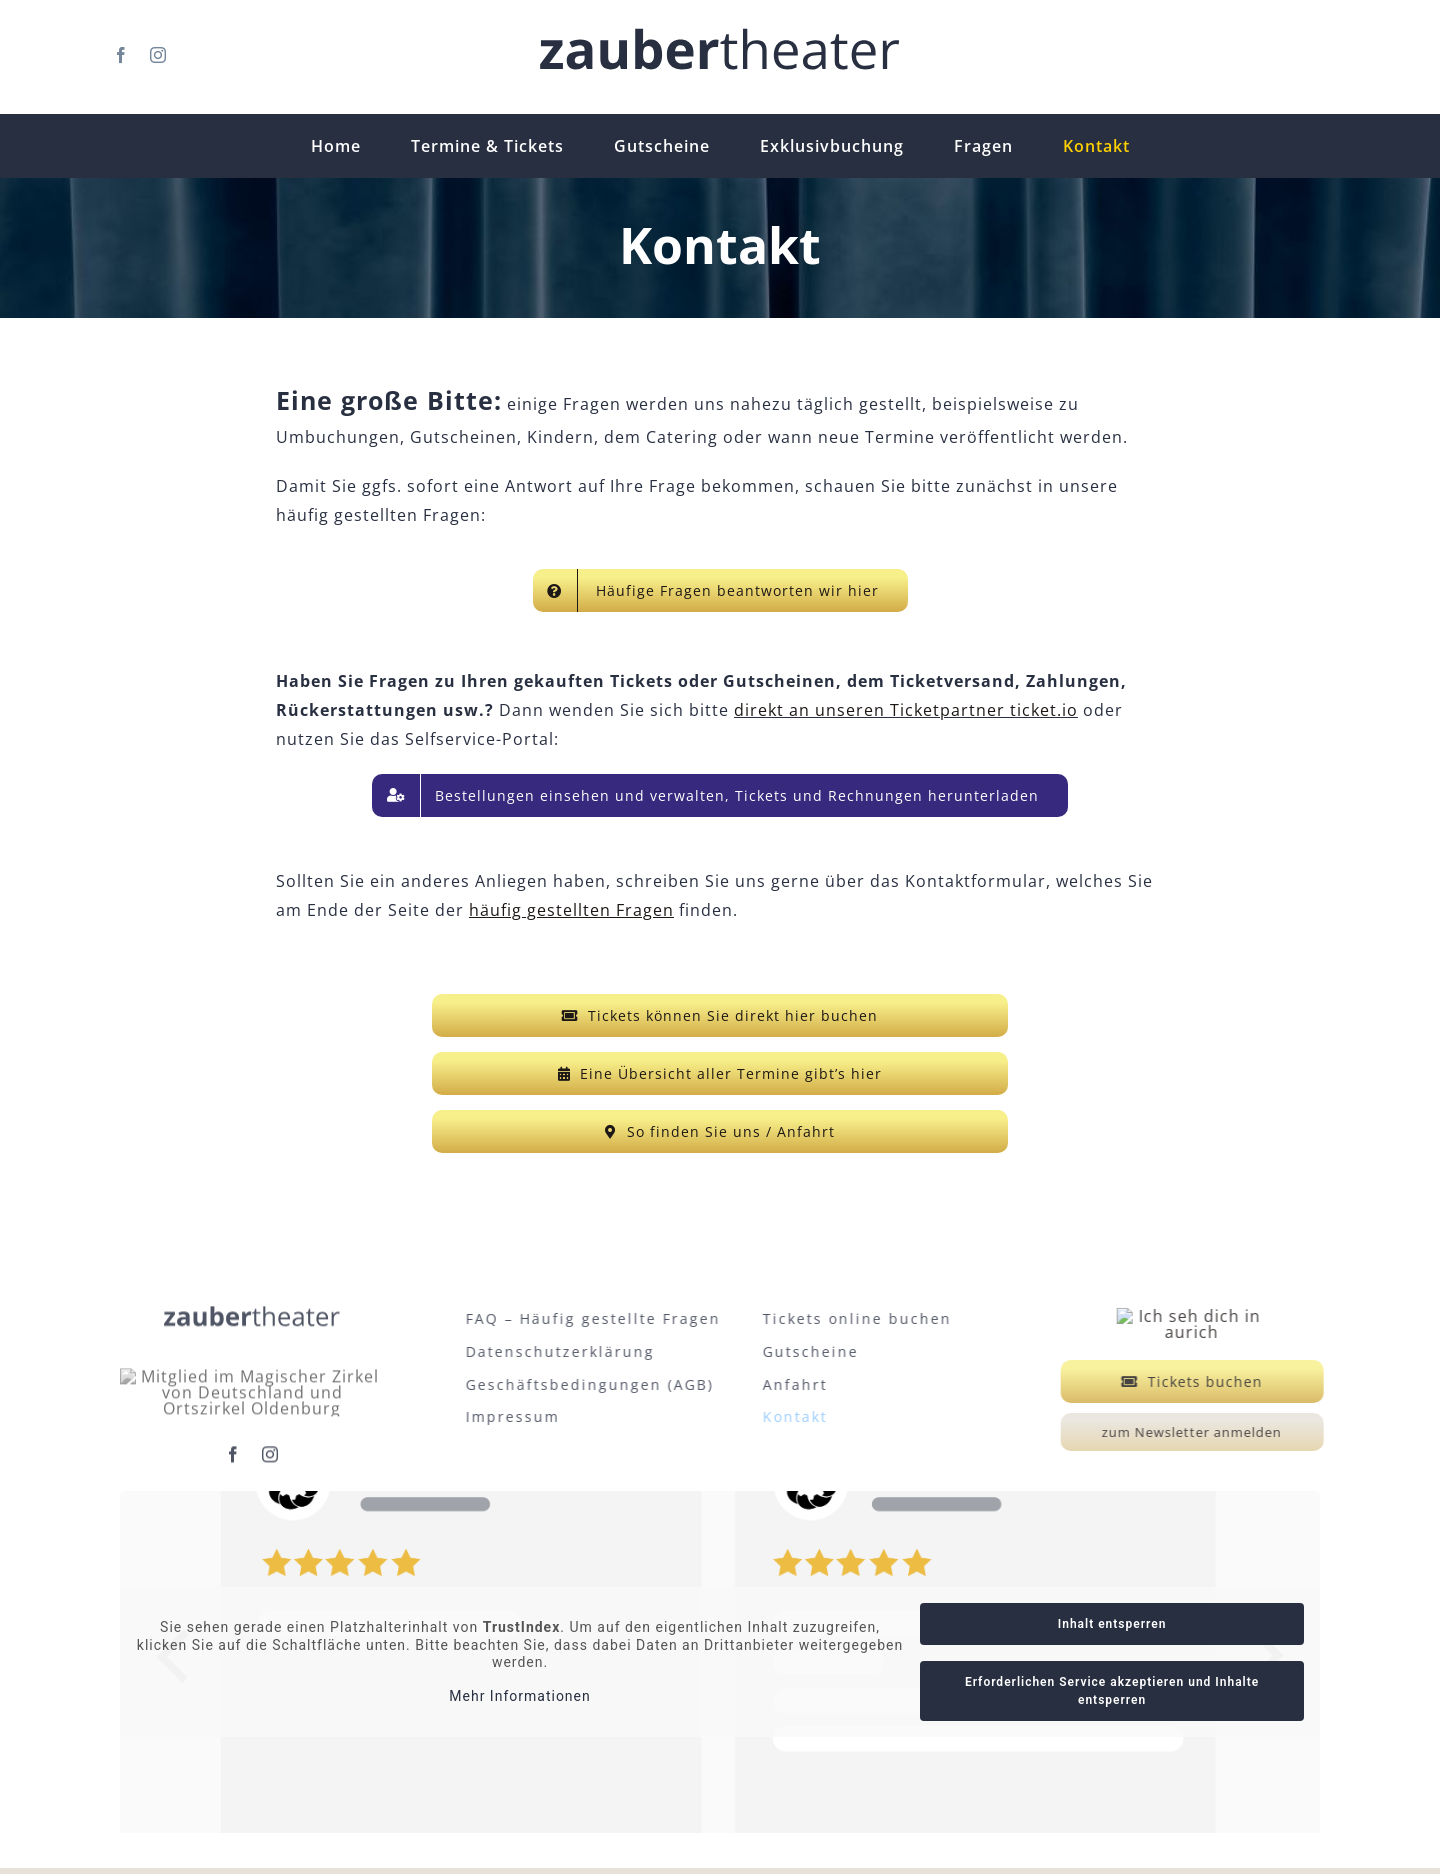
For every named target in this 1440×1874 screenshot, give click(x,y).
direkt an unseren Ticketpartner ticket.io (906, 710)
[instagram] (158, 55)
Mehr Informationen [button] (519, 1701)
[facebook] (121, 55)
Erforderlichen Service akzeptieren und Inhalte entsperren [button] (1112, 1697)
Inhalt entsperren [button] (1112, 1630)
